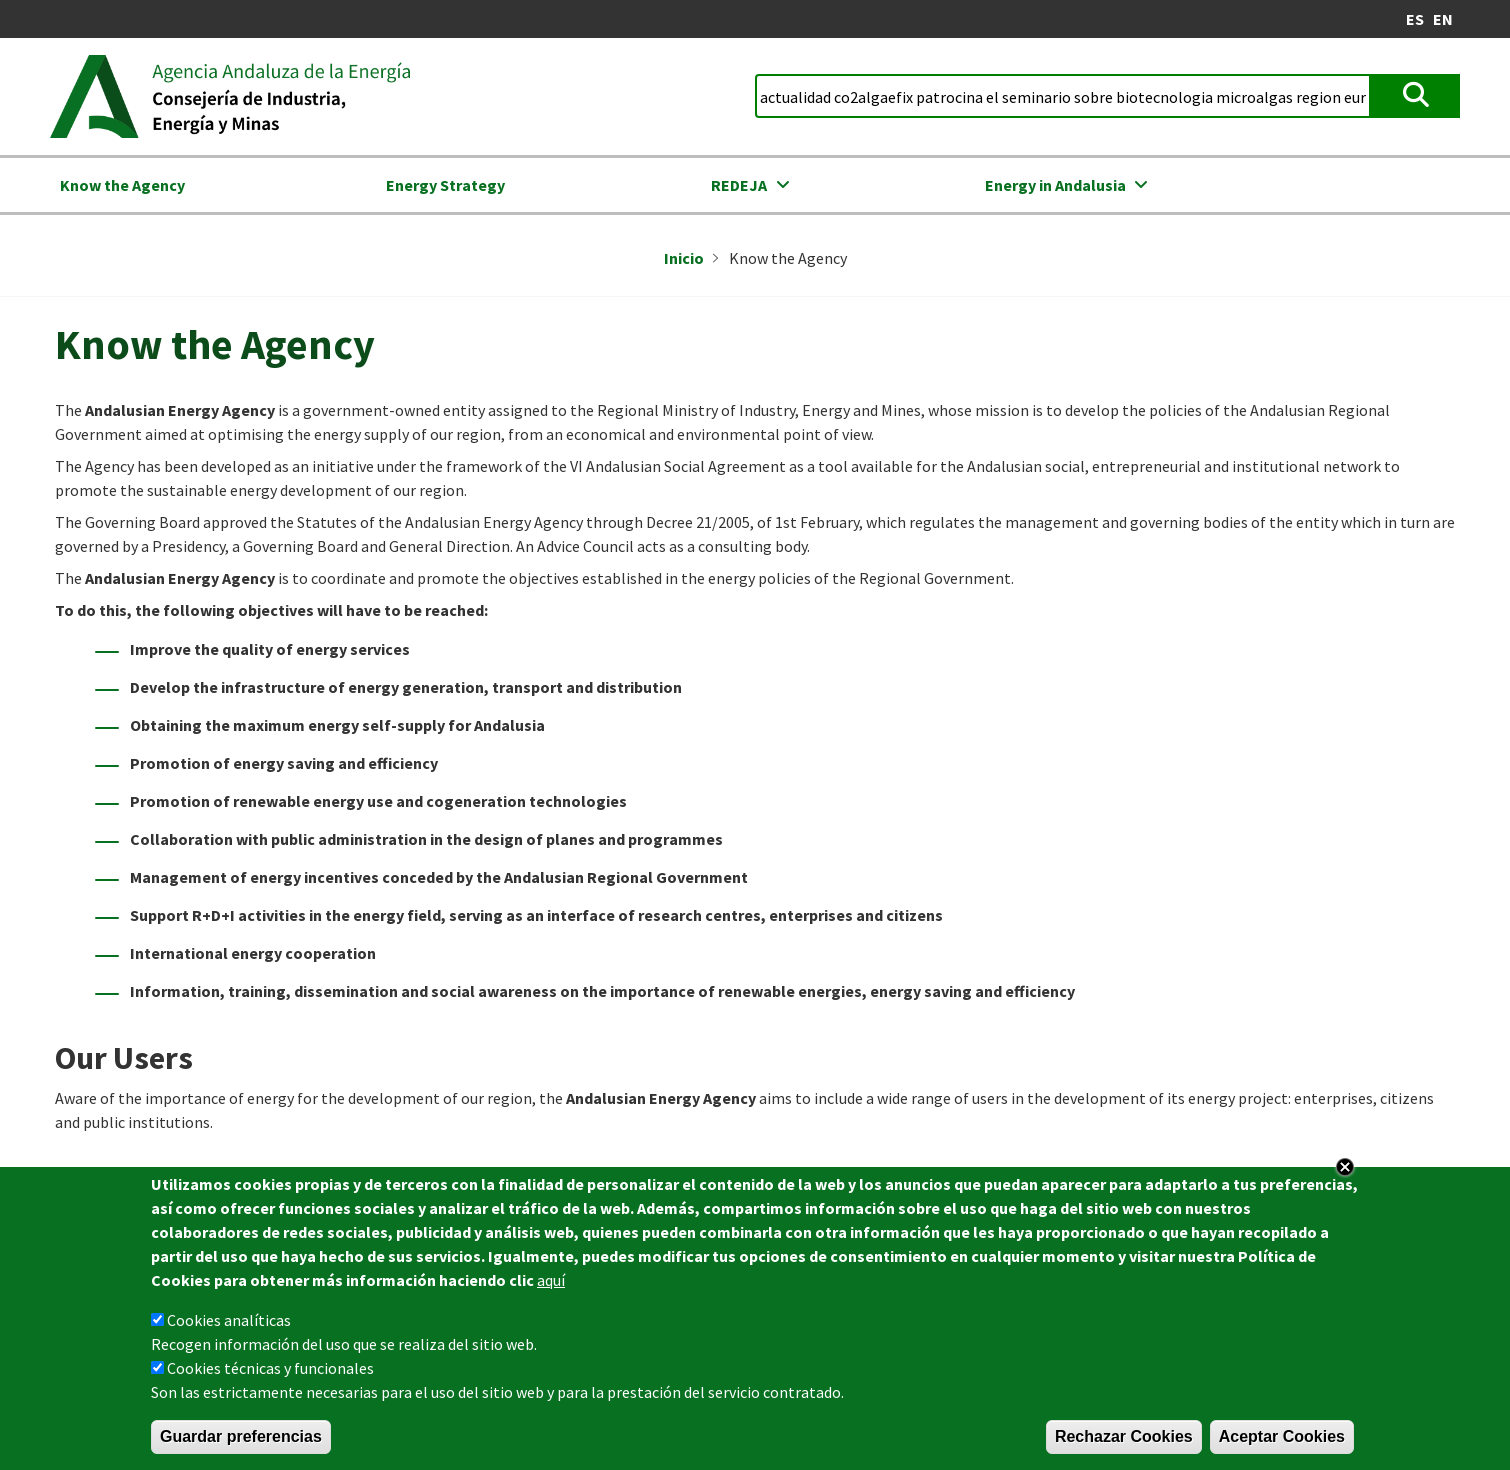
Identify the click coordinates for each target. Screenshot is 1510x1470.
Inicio (684, 258)
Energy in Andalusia (1055, 185)
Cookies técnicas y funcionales (270, 1375)
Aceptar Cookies (1282, 1443)
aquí (551, 1287)
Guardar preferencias (241, 1443)
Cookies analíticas (229, 1327)
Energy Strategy (445, 185)
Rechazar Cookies (1124, 1443)
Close (1345, 1174)
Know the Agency (122, 185)
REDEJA (739, 185)
